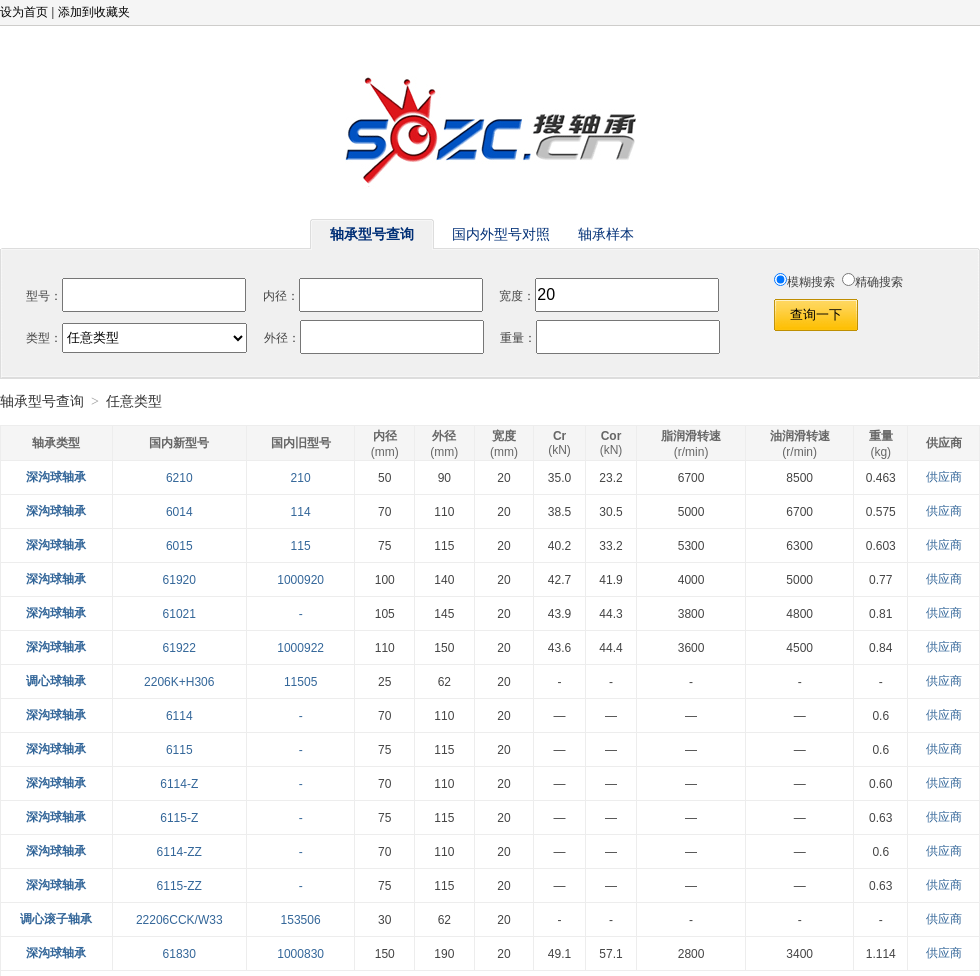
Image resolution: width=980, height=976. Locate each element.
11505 (300, 682)
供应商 (944, 477)
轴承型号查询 (42, 401)
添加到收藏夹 (94, 12)
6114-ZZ (179, 852)
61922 (179, 648)
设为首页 (24, 12)
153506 (301, 920)
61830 (179, 954)
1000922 (300, 648)
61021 (179, 614)
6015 (179, 546)
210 (301, 478)
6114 (179, 716)
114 (301, 512)
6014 (179, 512)
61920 (179, 580)
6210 (179, 478)
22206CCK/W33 (179, 920)
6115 (179, 750)
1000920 (300, 580)
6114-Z (179, 784)
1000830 (300, 954)
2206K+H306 (179, 682)
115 (301, 546)
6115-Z (179, 818)
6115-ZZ (179, 886)
